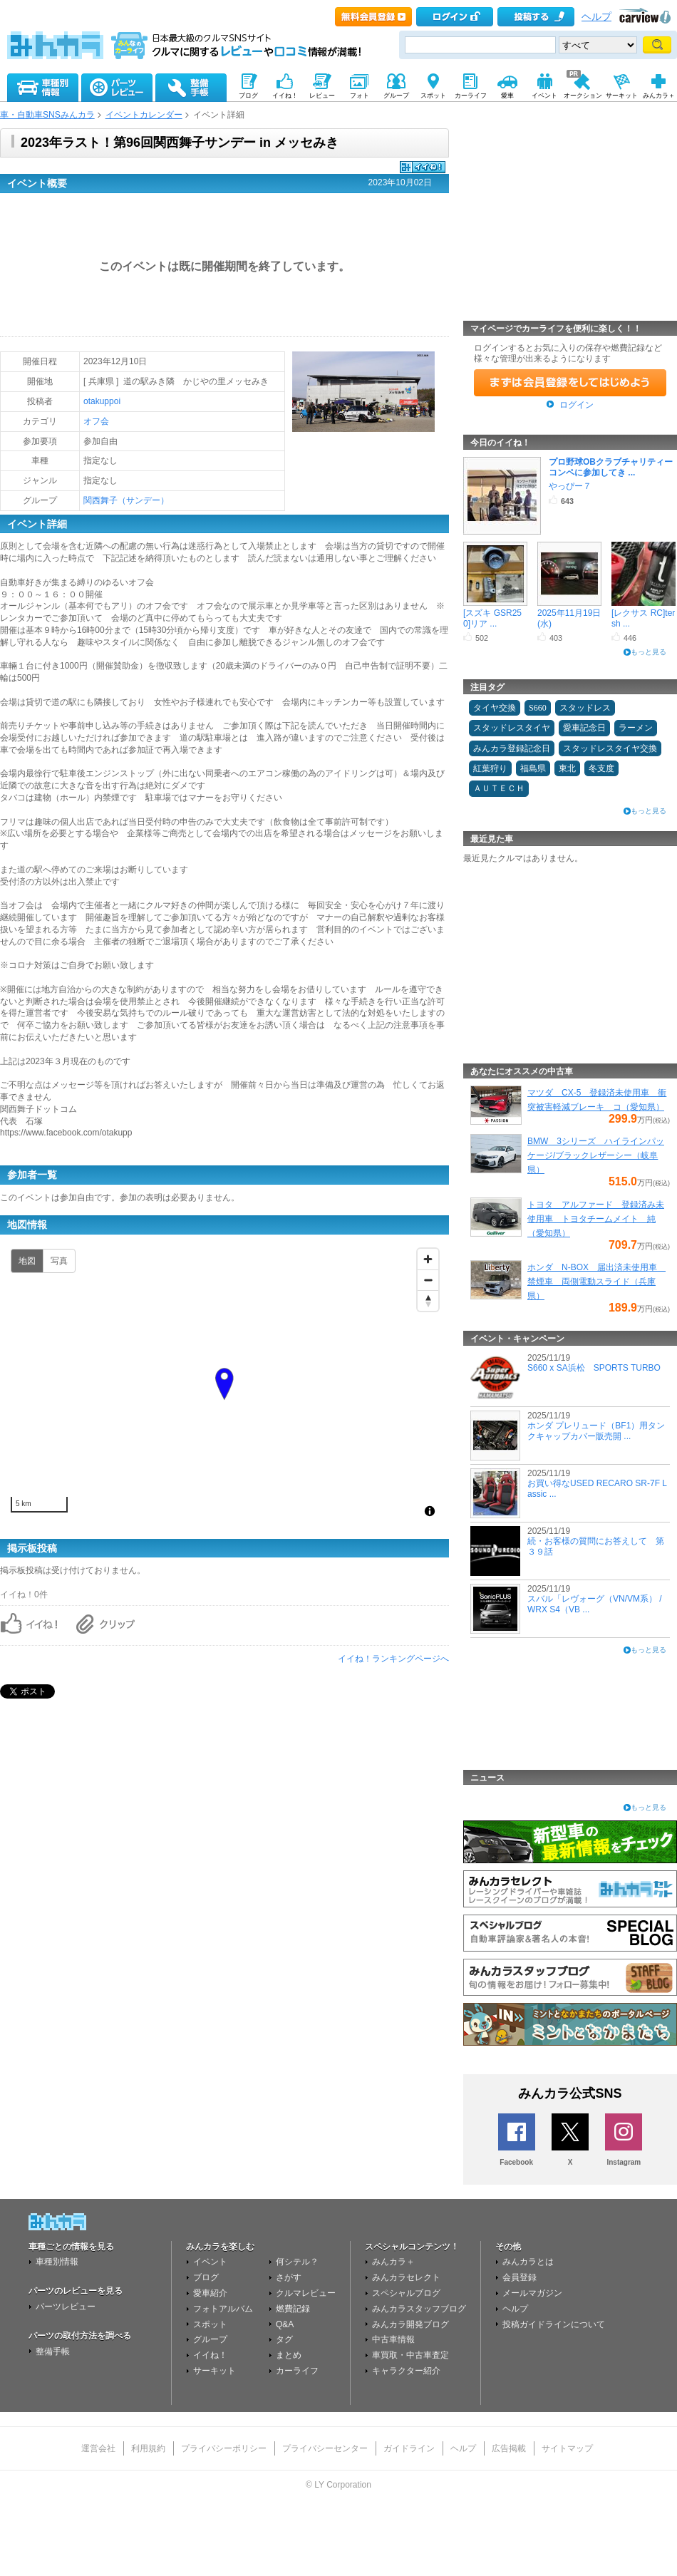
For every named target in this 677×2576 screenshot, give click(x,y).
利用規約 (148, 2448)
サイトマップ (567, 2448)
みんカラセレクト (406, 2277)
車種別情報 (57, 2262)
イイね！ (210, 2355)
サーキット (214, 2371)
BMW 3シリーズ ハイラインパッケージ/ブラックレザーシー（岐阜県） (595, 1155)
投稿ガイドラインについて (553, 2324)
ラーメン (636, 728)
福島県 (533, 768)
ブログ (206, 2277)
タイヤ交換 (494, 708)
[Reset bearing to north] (428, 1300)
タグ (284, 2339)
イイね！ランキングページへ (393, 1659)
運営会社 (98, 2448)
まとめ (288, 2355)
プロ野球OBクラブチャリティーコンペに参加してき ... (611, 467)
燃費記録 (293, 2309)
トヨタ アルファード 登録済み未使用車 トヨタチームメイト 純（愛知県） (595, 1219)
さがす (288, 2277)
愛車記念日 (584, 728)
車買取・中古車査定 (410, 2355)
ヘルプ (596, 16)
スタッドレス (585, 708)
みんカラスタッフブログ (419, 2309)
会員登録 (519, 2277)
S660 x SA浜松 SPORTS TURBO (594, 1368)
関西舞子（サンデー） (126, 500)
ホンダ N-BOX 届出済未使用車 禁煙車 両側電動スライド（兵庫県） (596, 1281)
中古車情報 (393, 2339)
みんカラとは (528, 2262)
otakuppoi (101, 401)
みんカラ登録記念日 (511, 748)
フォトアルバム (223, 2309)
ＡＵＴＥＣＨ (498, 788)
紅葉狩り (490, 768)
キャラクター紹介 (406, 2371)
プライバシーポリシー (224, 2448)
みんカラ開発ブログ (410, 2324)
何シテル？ (297, 2262)
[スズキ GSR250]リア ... (492, 618)
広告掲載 (509, 2448)
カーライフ (297, 2371)
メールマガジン (532, 2293)
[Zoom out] (428, 1279)
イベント (210, 2262)
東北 (567, 768)
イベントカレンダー (143, 115)
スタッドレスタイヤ (511, 728)
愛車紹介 (210, 2293)
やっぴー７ (570, 486)
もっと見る (648, 652)
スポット (210, 2324)
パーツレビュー (65, 2307)
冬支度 (601, 768)
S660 (538, 708)
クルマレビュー (306, 2293)
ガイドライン (409, 2448)
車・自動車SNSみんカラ (47, 115)
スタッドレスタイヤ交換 (610, 748)
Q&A (285, 2324)
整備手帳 (53, 2351)
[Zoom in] (428, 1259)
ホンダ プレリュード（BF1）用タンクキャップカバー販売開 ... (596, 1431)
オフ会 (96, 421)
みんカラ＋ (393, 2262)
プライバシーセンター (325, 2448)
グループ (210, 2339)
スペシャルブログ (406, 2293)
